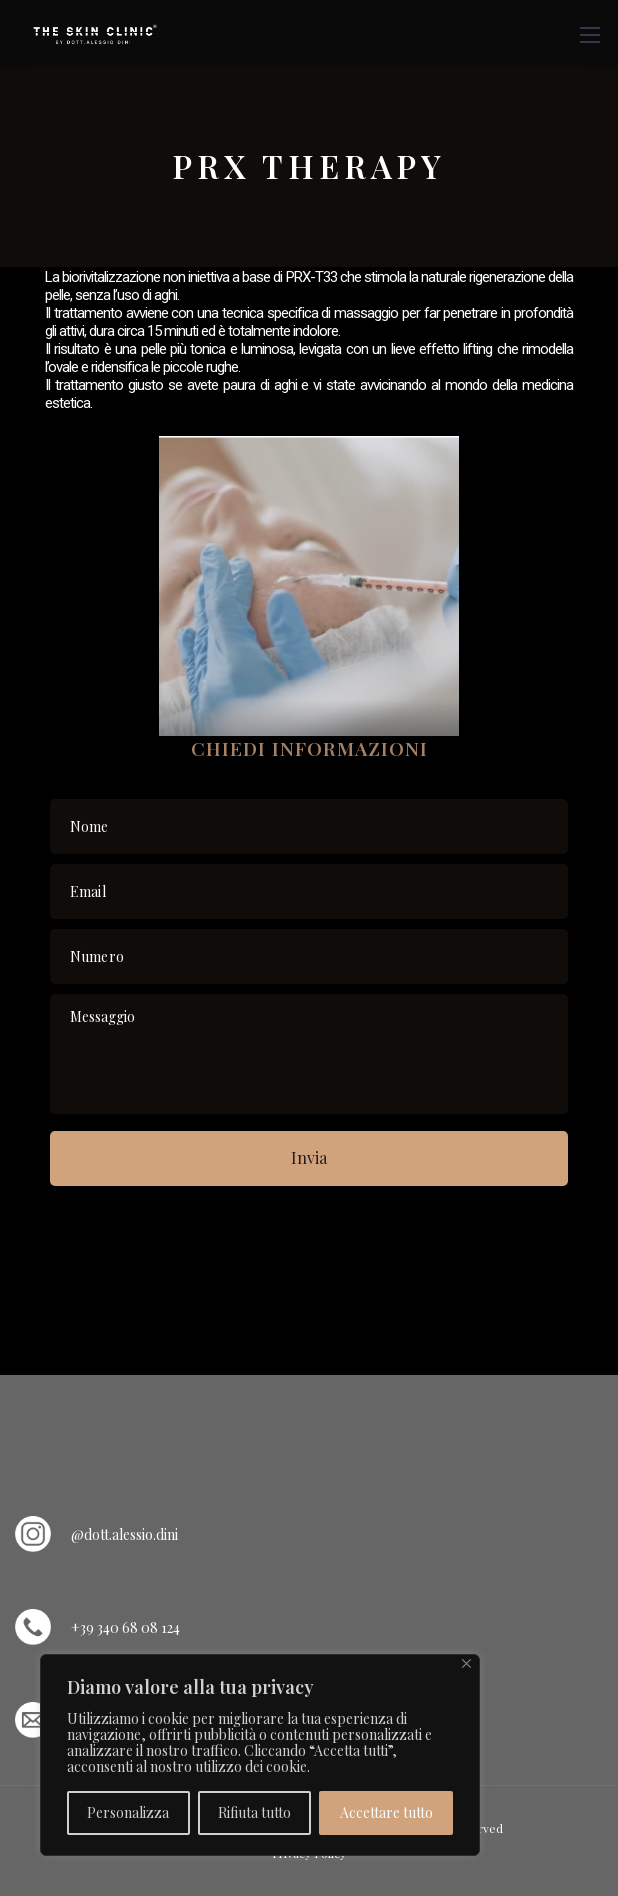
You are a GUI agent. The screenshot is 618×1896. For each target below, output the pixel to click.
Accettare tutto (386, 1812)
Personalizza (128, 1812)
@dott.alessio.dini (124, 1534)
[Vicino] (466, 1663)
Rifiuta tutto (254, 1812)
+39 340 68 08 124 (125, 1627)
